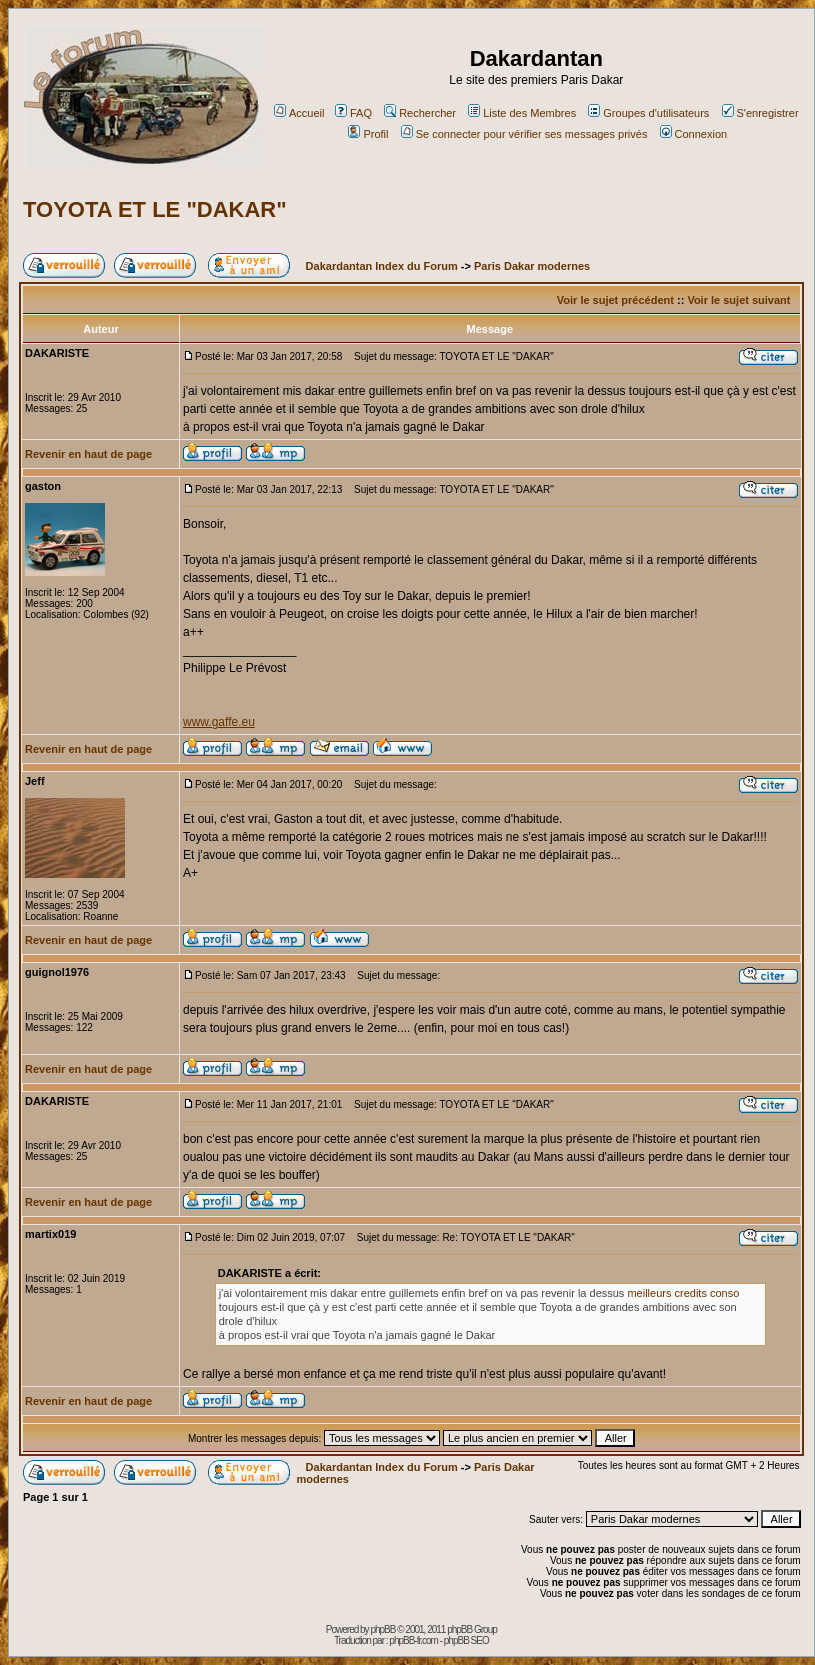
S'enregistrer (760, 113)
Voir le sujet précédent (615, 300)
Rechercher (420, 113)
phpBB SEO (466, 1640)
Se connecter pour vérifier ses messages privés (524, 134)
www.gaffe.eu (219, 722)
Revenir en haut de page (88, 454)
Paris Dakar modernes (532, 266)
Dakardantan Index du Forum (382, 266)
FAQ (353, 113)
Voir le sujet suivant (738, 300)
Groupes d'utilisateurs (648, 113)
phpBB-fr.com (413, 1640)
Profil (368, 134)
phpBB (382, 1629)
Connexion (694, 134)
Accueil (299, 113)
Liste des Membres (522, 113)
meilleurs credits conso (683, 1293)
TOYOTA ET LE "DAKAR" (155, 209)
